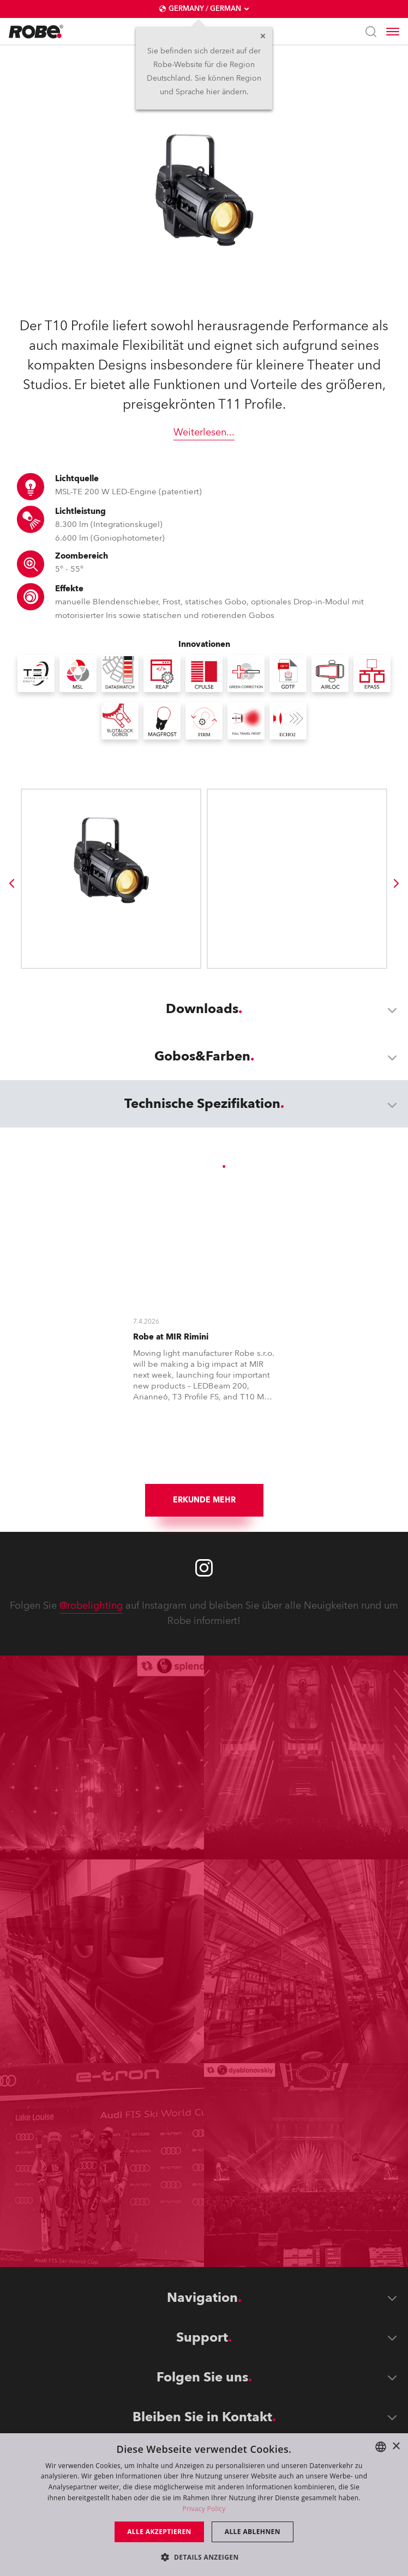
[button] (203, 2556)
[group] (11, 883)
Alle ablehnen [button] (252, 2531)
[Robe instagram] (204, 1568)
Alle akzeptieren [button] (159, 2531)
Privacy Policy (203, 2508)
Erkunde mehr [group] (204, 1500)
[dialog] (204, 2504)
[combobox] (380, 2446)
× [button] (396, 2446)
